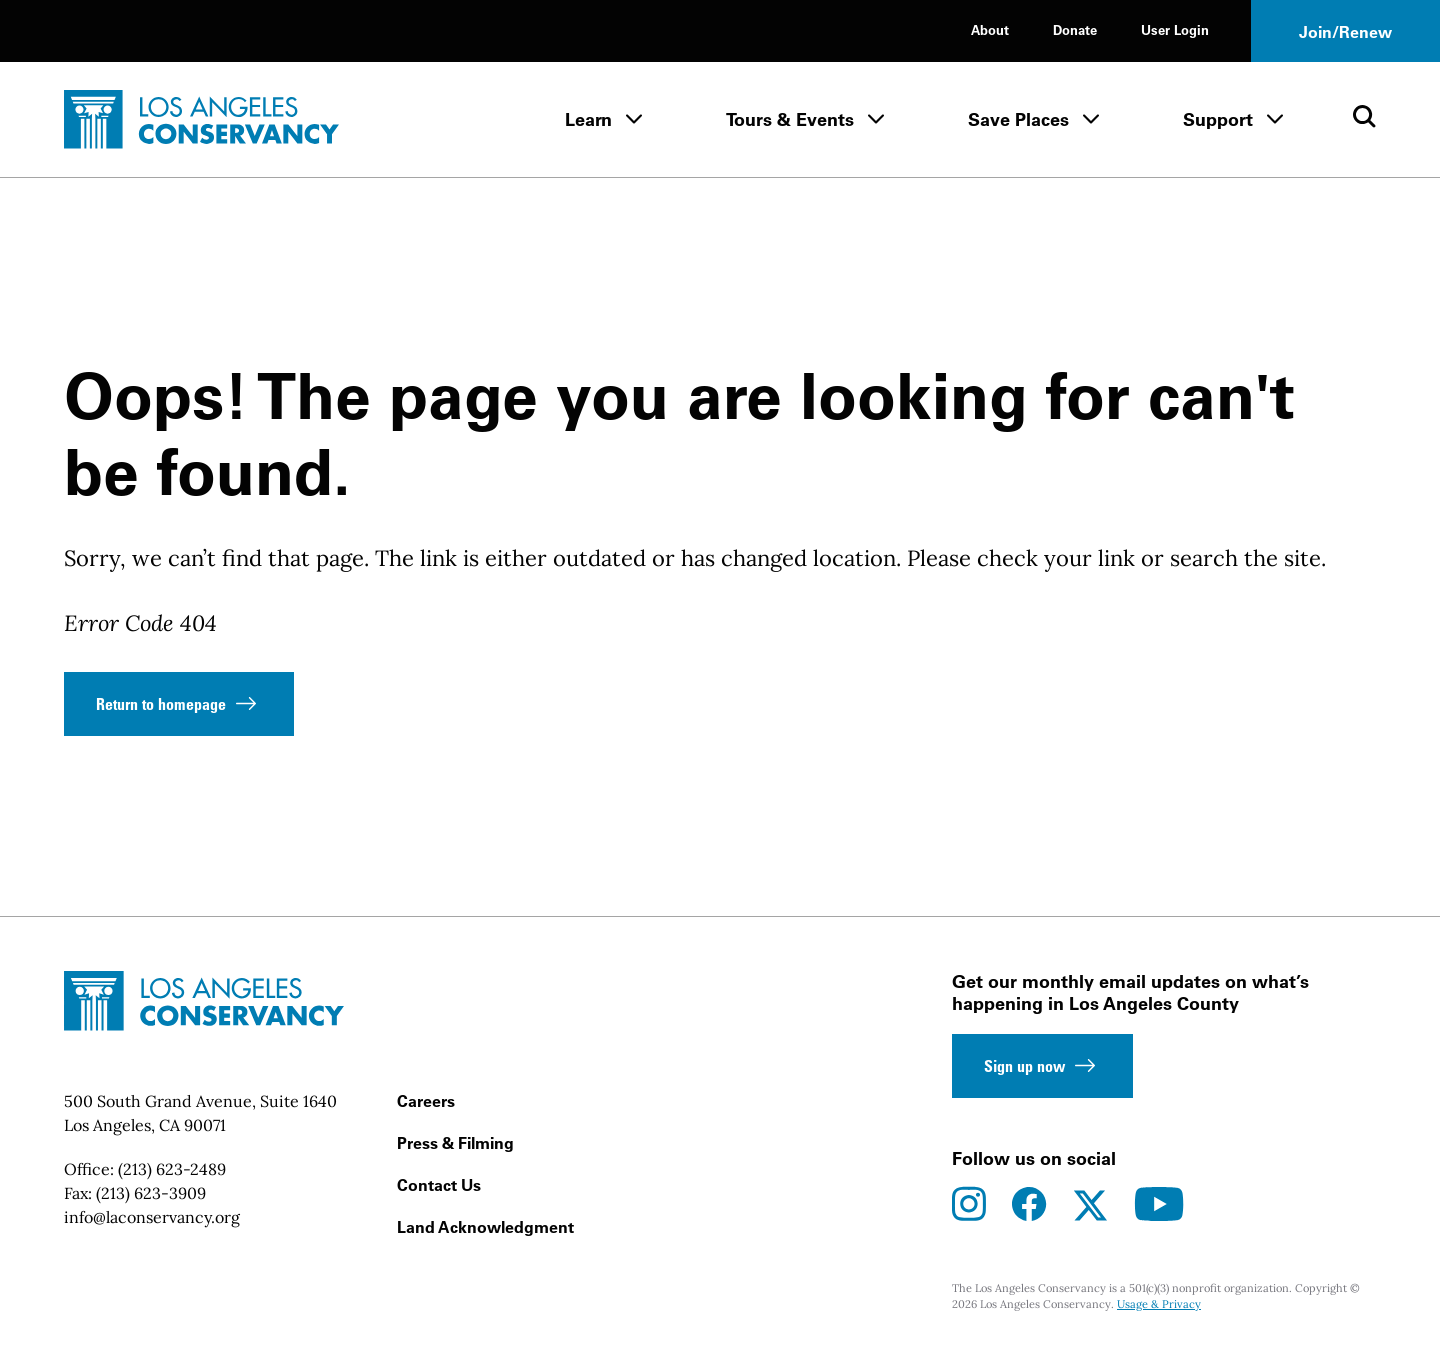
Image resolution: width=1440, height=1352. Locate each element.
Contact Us (439, 1185)
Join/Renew (1345, 32)
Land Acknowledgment (485, 1227)
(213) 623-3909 (151, 1193)
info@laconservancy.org (152, 1217)
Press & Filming (455, 1143)
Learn (588, 119)
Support (1218, 119)
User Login (1175, 29)
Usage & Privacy (1159, 1304)
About (990, 29)
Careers (426, 1101)
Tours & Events (790, 119)
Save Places (1018, 119)
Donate (1075, 29)
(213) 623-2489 (172, 1169)
